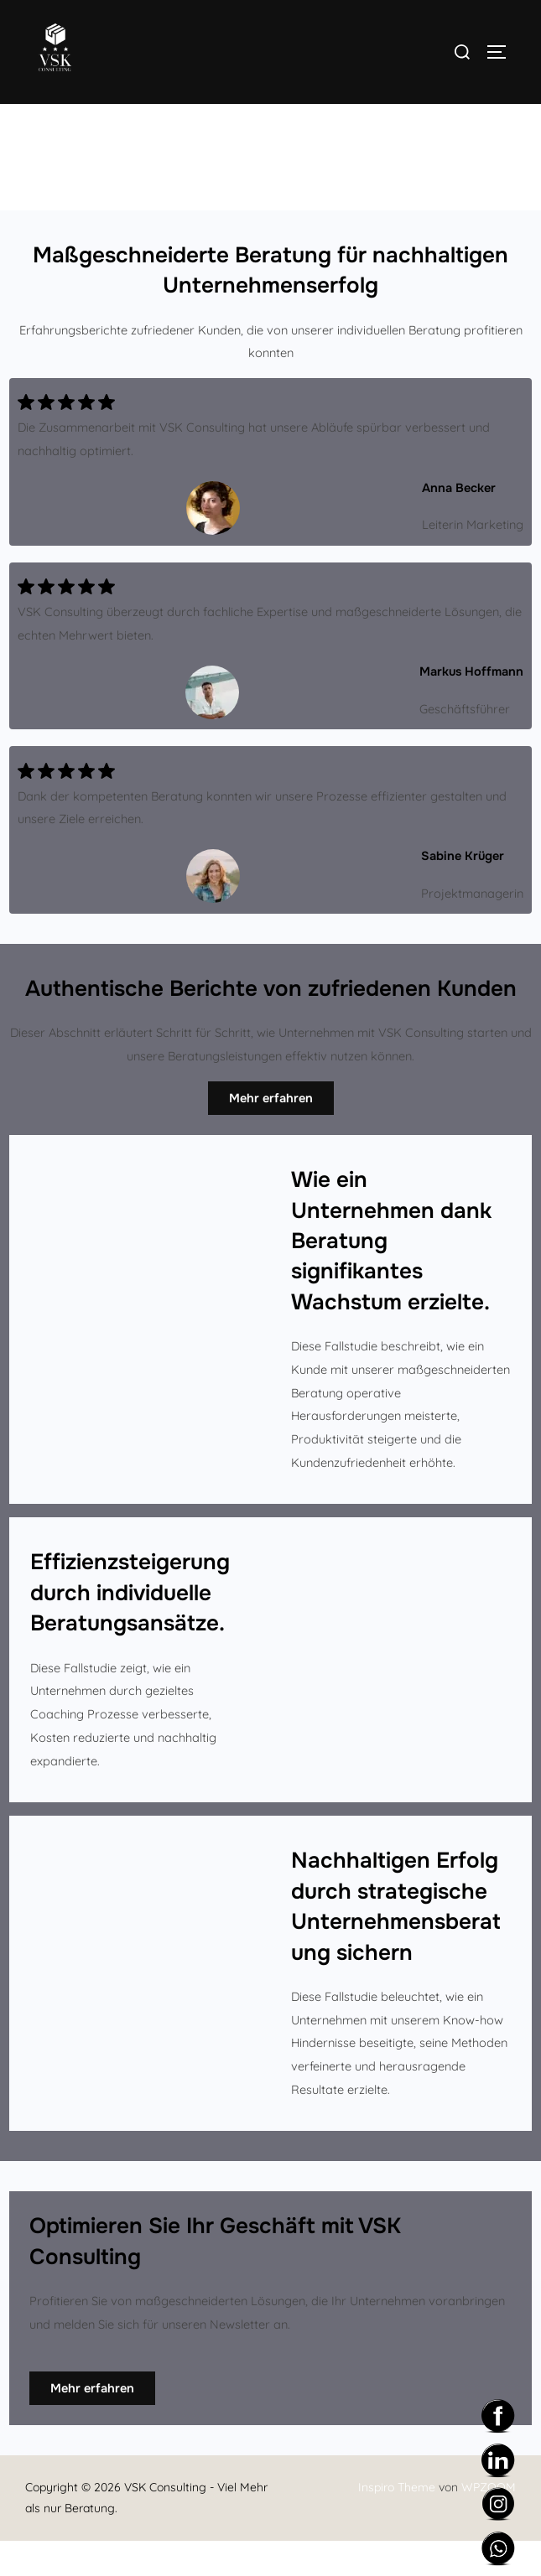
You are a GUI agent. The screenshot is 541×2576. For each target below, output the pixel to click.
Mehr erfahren (271, 1133)
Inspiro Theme (396, 2523)
